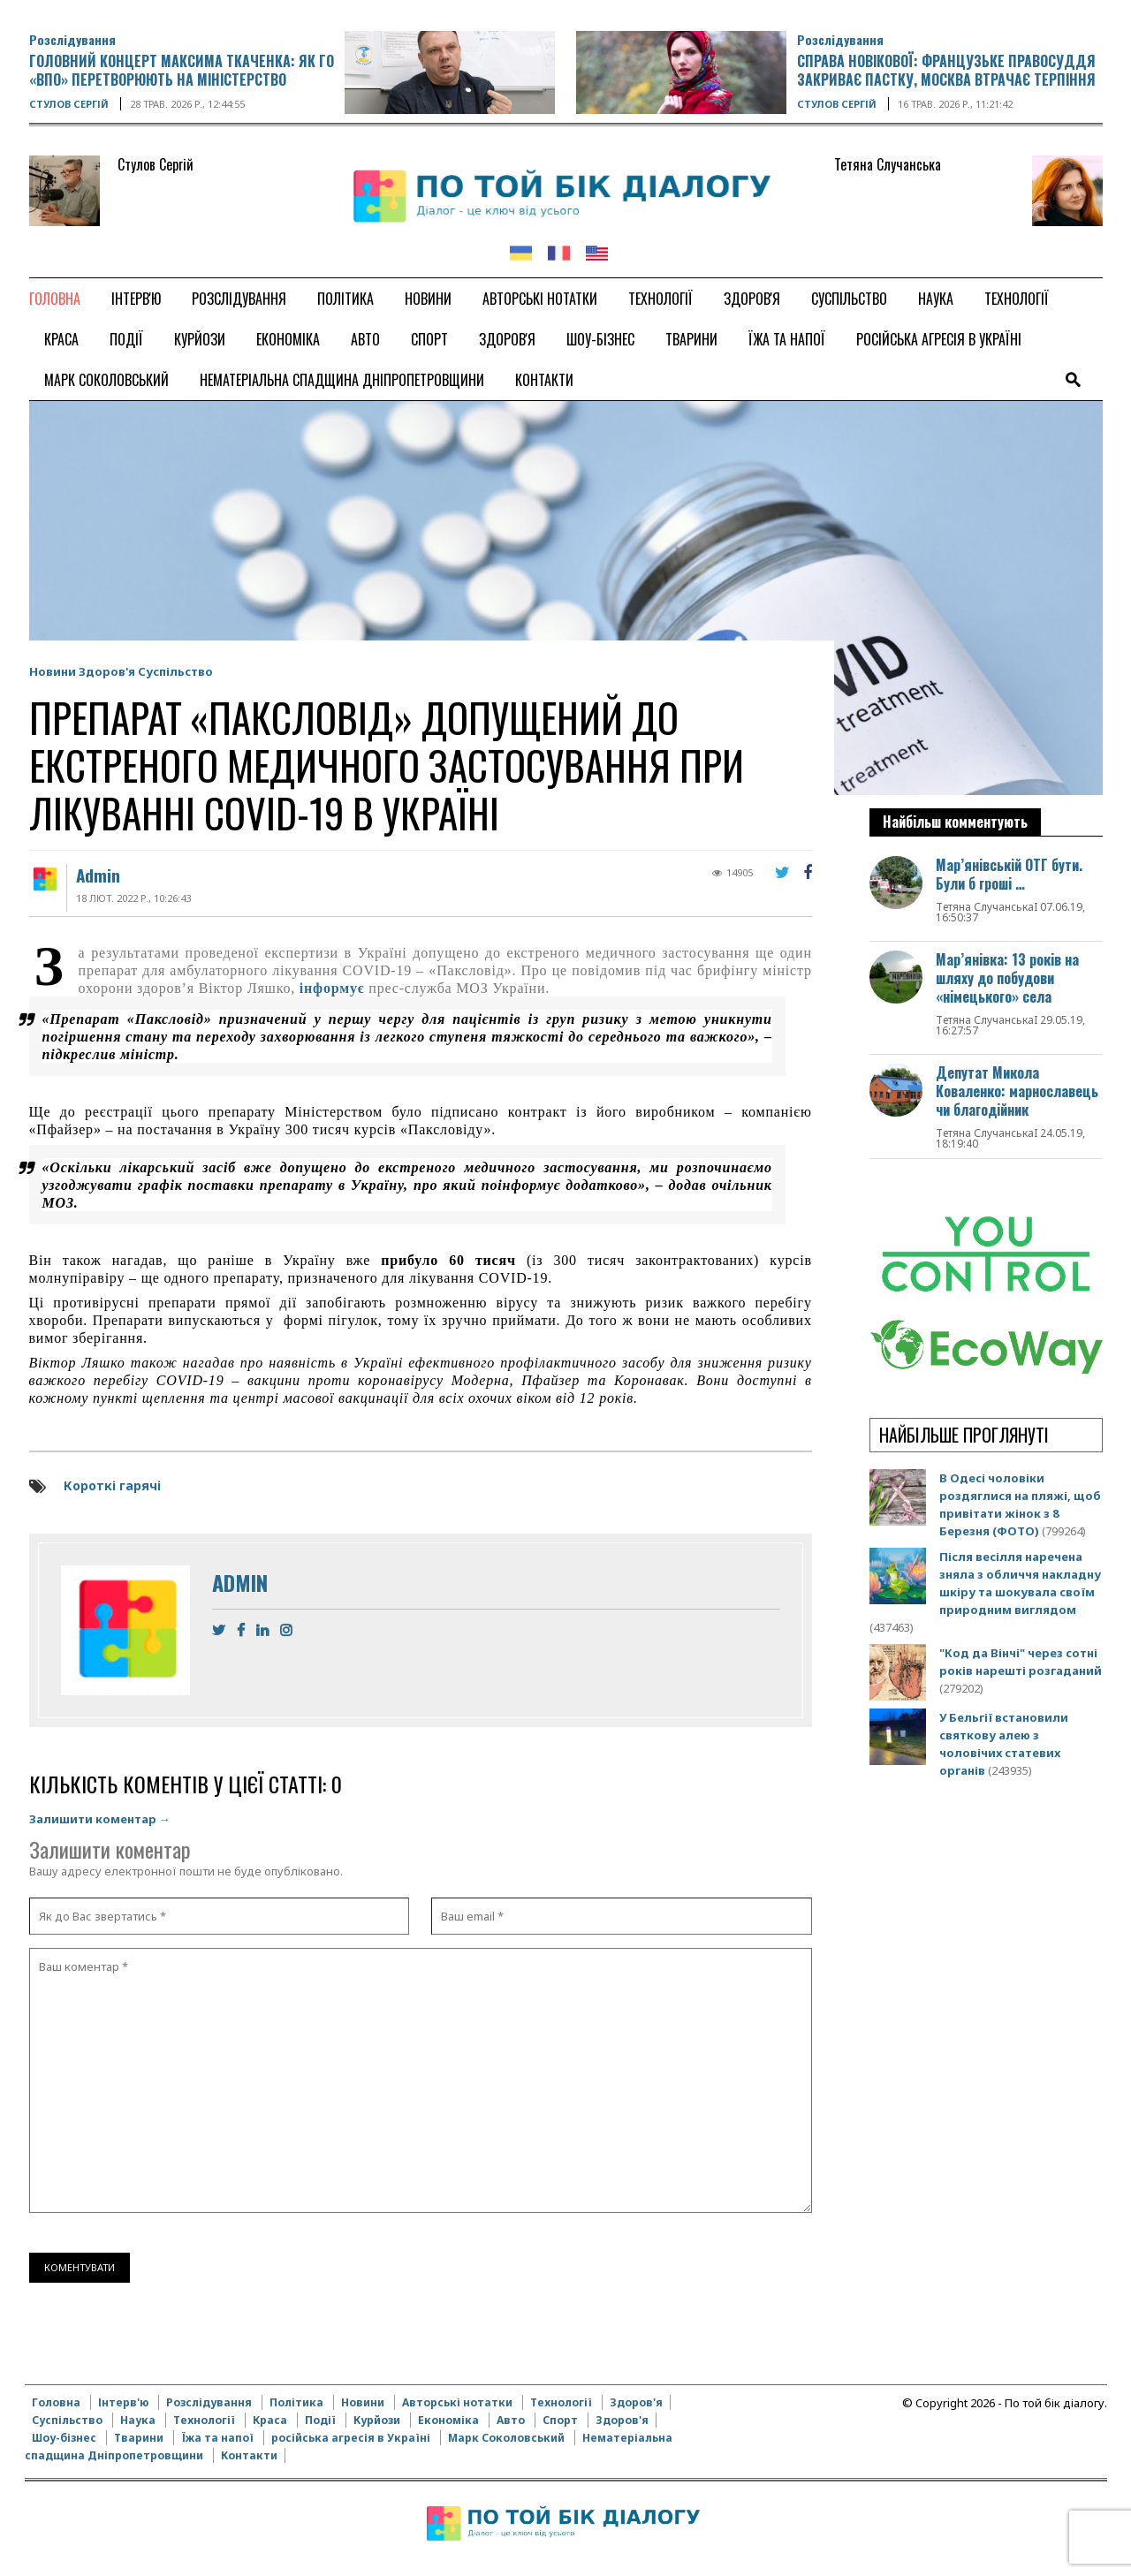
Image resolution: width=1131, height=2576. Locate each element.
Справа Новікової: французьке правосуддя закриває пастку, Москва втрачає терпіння (946, 70)
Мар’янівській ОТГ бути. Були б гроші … (1009, 874)
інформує (332, 988)
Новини (52, 671)
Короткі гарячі (112, 1485)
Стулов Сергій (69, 103)
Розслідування (72, 39)
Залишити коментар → (100, 1819)
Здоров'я (107, 671)
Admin (98, 874)
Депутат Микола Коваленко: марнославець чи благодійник (1017, 1091)
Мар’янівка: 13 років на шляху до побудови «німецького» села (1007, 978)
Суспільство (175, 671)
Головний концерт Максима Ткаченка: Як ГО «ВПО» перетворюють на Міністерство (181, 70)
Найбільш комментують (955, 821)
